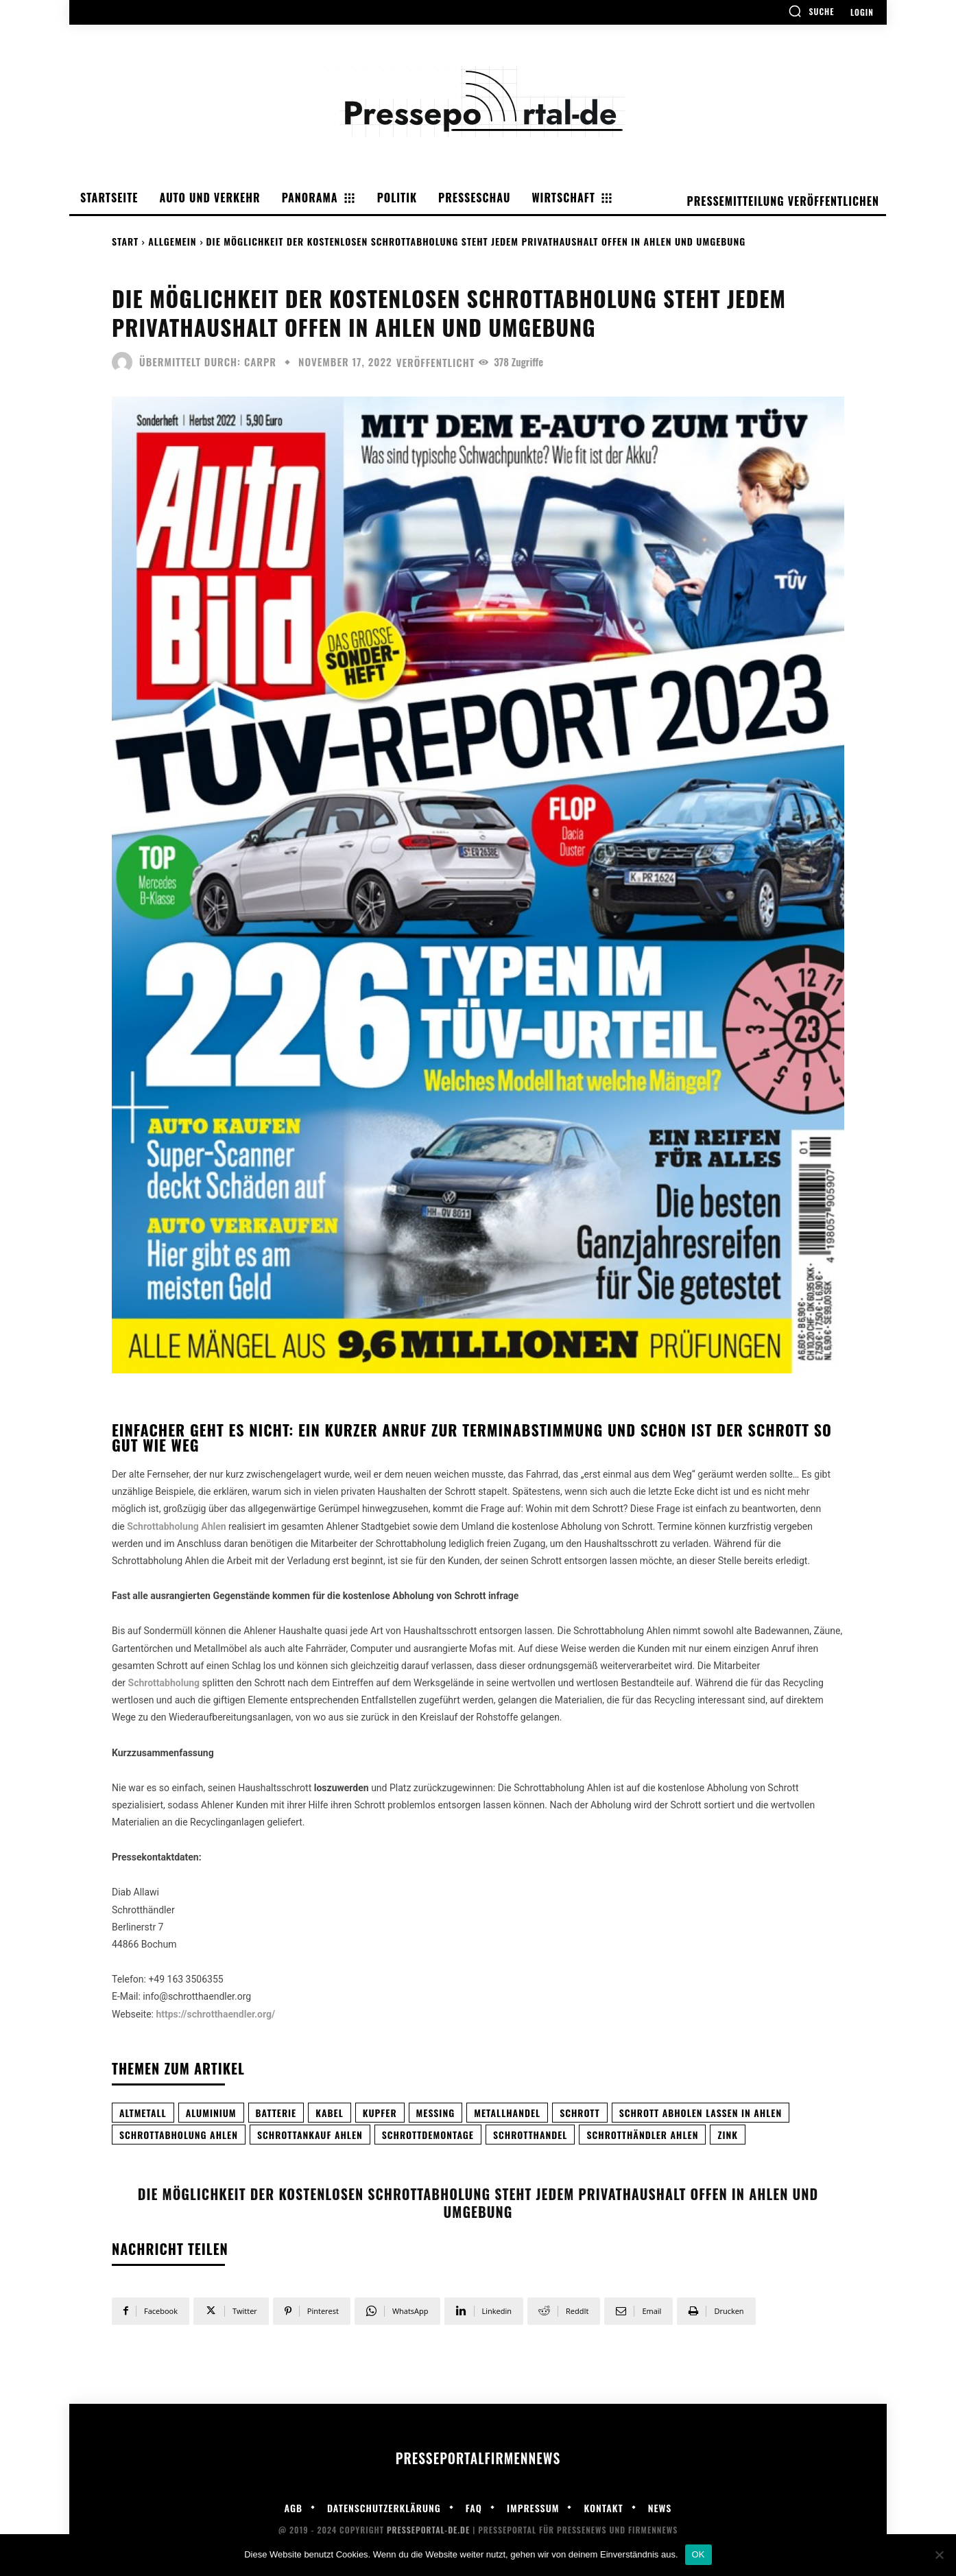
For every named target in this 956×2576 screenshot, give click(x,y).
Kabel (329, 2112)
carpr (260, 362)
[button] (811, 11)
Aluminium (211, 2112)
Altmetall (143, 2112)
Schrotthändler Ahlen (642, 2134)
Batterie (276, 2112)
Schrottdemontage (428, 2134)
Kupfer (380, 2112)
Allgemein (172, 241)
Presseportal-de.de (428, 2530)
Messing (435, 2112)
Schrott (580, 2112)
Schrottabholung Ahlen (178, 2134)
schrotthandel (530, 2134)
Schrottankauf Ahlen (310, 2134)
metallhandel (507, 2112)
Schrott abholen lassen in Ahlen (700, 2112)
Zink (727, 2134)
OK (698, 2554)
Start (125, 241)
